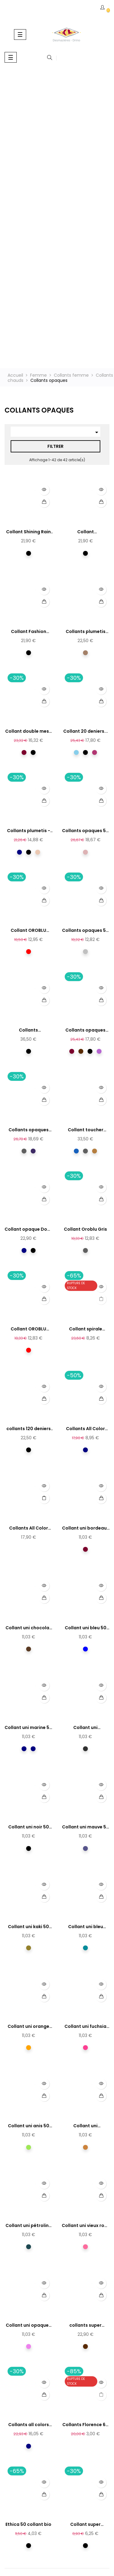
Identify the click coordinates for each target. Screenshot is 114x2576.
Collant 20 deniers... (85, 731)
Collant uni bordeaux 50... (85, 1528)
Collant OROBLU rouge (28, 1329)
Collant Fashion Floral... (28, 631)
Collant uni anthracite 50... (85, 1727)
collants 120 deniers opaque (28, 1429)
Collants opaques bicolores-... (85, 1030)
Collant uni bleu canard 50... (85, 1927)
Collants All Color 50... (85, 1429)
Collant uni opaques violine (28, 2325)
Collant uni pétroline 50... (28, 2225)
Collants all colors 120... (28, 2425)
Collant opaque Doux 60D (28, 1229)
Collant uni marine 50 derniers (28, 1727)
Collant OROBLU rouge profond (28, 930)
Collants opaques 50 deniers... (85, 831)
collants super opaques (85, 2325)
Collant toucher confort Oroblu (85, 1130)
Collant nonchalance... (85, 532)
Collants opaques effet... (29, 1130)
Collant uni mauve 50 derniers (85, 1827)
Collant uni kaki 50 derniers (28, 1927)
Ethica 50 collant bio (28, 2524)
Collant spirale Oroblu (85, 1329)
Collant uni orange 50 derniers (28, 2026)
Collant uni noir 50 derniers (28, 1827)
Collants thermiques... (28, 1030)
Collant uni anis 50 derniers (28, 2126)
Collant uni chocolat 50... (28, 1628)
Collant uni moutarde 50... (85, 2126)
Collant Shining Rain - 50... (28, 532)
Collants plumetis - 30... (28, 831)
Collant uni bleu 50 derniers (85, 1628)
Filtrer (55, 446)
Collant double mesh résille (28, 731)
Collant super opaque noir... (85, 2524)
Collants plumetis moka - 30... (85, 631)
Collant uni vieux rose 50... (85, 2225)
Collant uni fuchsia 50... (85, 2026)
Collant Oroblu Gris (85, 1229)
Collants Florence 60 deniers (85, 2425)
